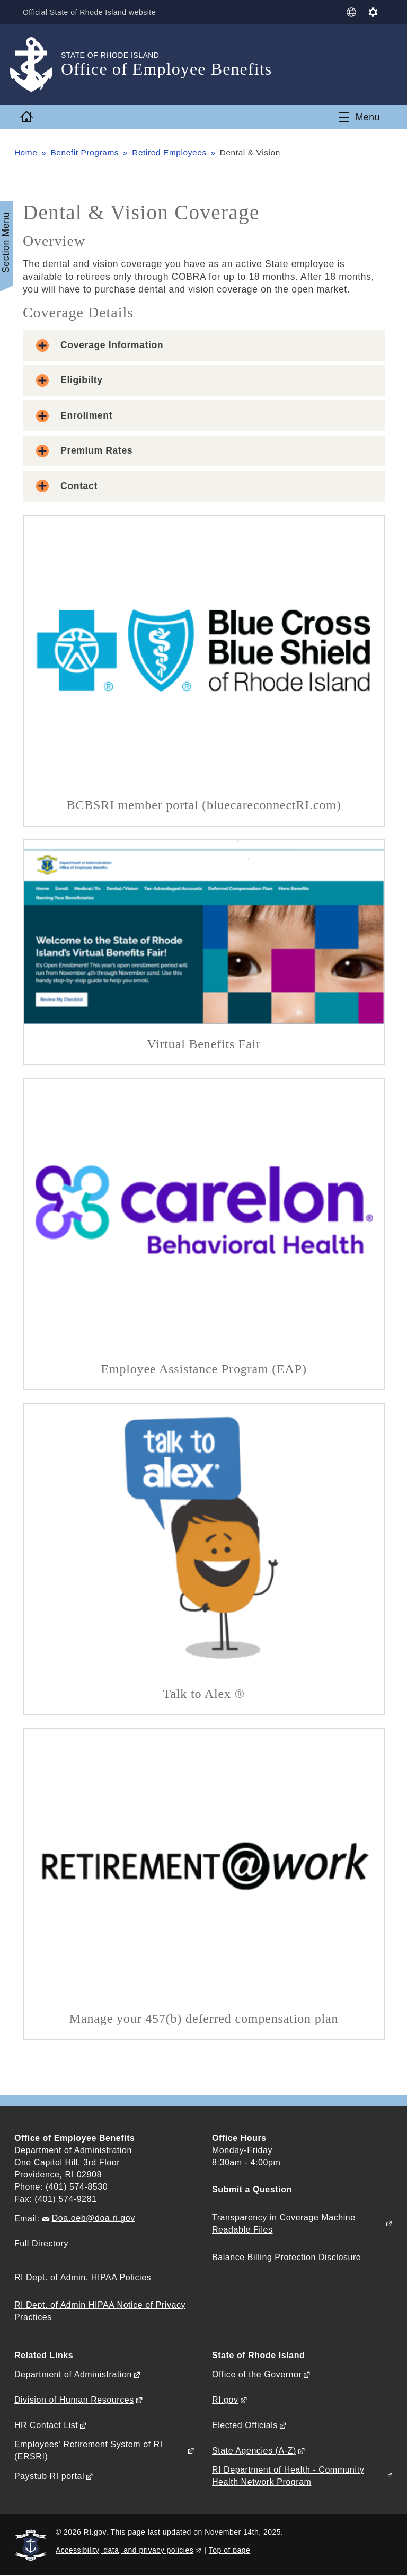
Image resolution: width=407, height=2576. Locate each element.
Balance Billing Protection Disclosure (286, 2257)
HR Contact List (46, 2425)
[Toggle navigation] (359, 117)
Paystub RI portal (49, 2476)
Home (26, 152)
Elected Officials (245, 2425)
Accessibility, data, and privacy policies (124, 2550)
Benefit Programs (84, 152)
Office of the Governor (257, 2374)
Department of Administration (73, 2374)
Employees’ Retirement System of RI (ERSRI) (88, 2450)
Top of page (230, 2550)
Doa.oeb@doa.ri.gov (93, 2218)
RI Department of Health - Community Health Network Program (288, 2475)
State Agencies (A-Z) (254, 2450)
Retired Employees (169, 152)
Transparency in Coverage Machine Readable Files (284, 2223)
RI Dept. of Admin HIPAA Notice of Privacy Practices (99, 2311)
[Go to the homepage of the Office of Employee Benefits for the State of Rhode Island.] (37, 65)
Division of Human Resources (74, 2399)
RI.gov (225, 2399)
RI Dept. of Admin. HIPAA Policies (82, 2277)
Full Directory (41, 2243)
